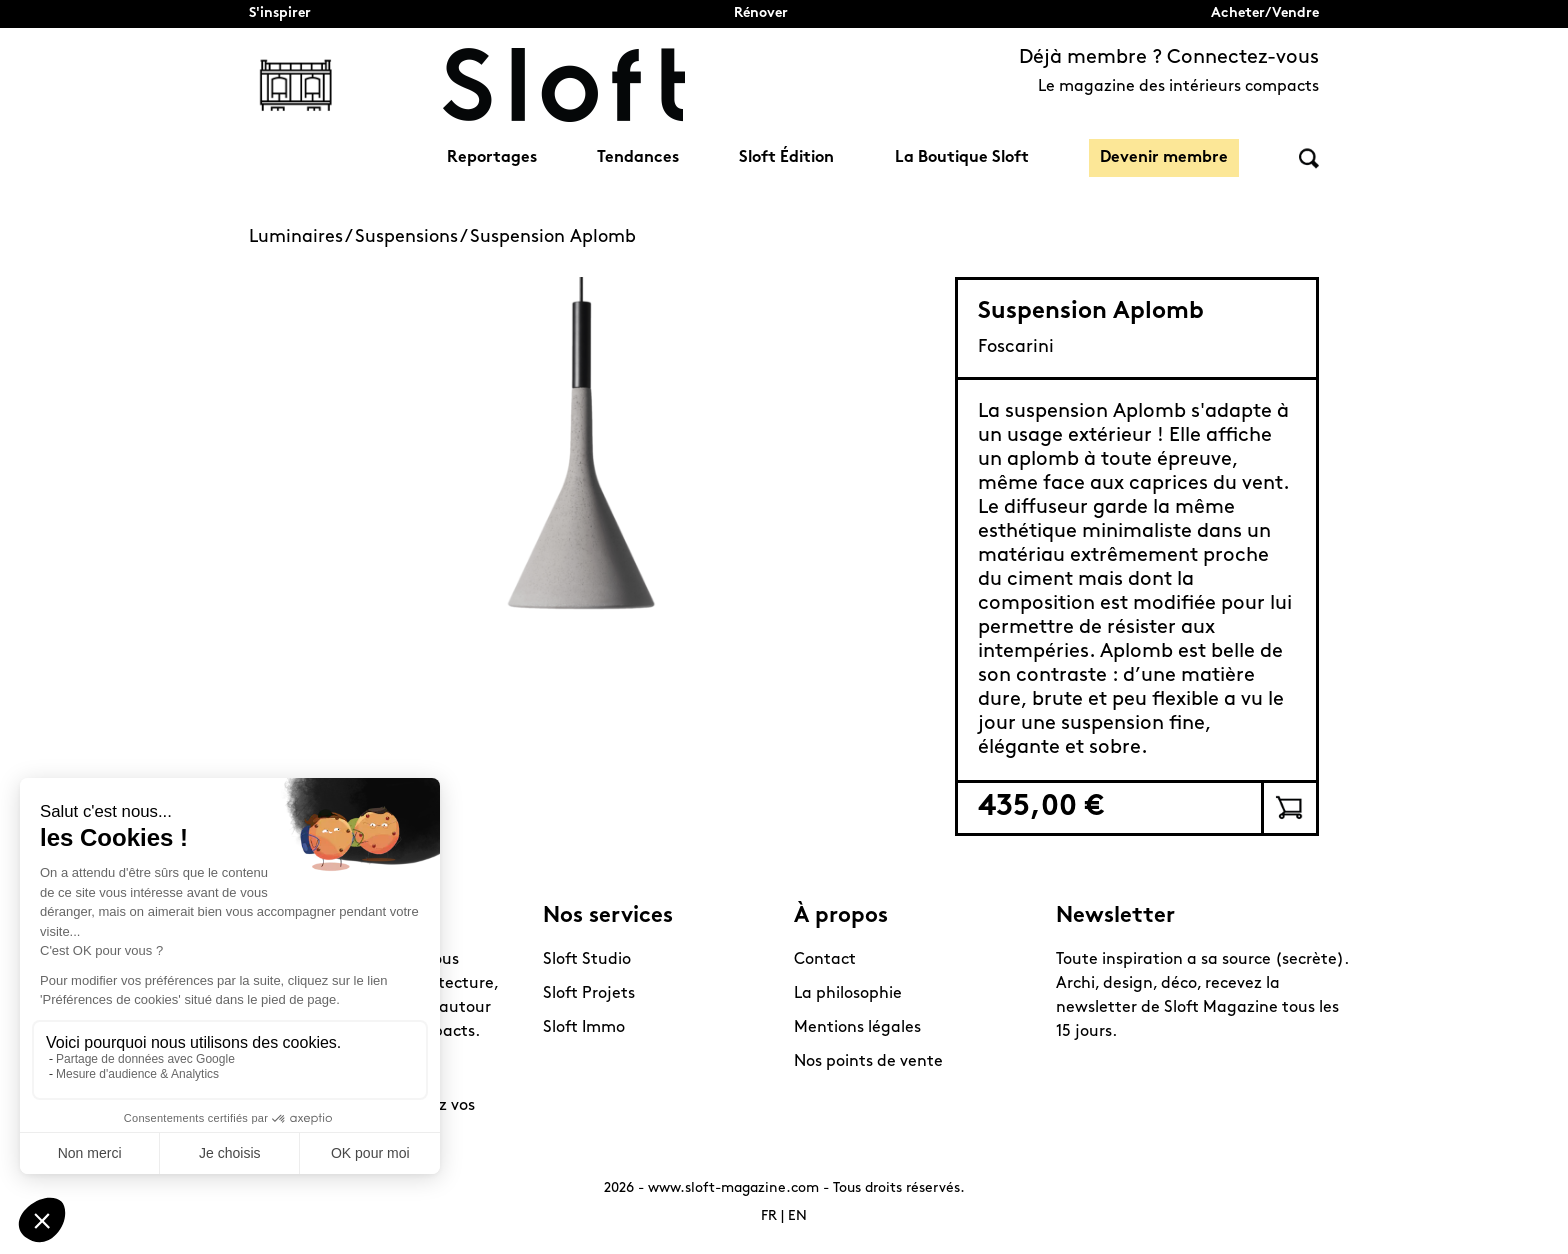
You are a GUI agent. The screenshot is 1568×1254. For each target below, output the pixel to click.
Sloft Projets (589, 994)
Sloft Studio (587, 960)
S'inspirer (280, 13)
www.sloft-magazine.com (733, 1188)
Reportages (492, 158)
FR (769, 1216)
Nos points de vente (868, 1062)
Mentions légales (857, 1028)
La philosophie (848, 994)
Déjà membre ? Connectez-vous (1169, 58)
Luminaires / (302, 237)
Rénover (761, 13)
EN (797, 1216)
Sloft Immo (584, 1028)
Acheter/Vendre (1265, 13)
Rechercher (1309, 158)
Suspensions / (412, 237)
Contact (825, 960)
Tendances (638, 158)
